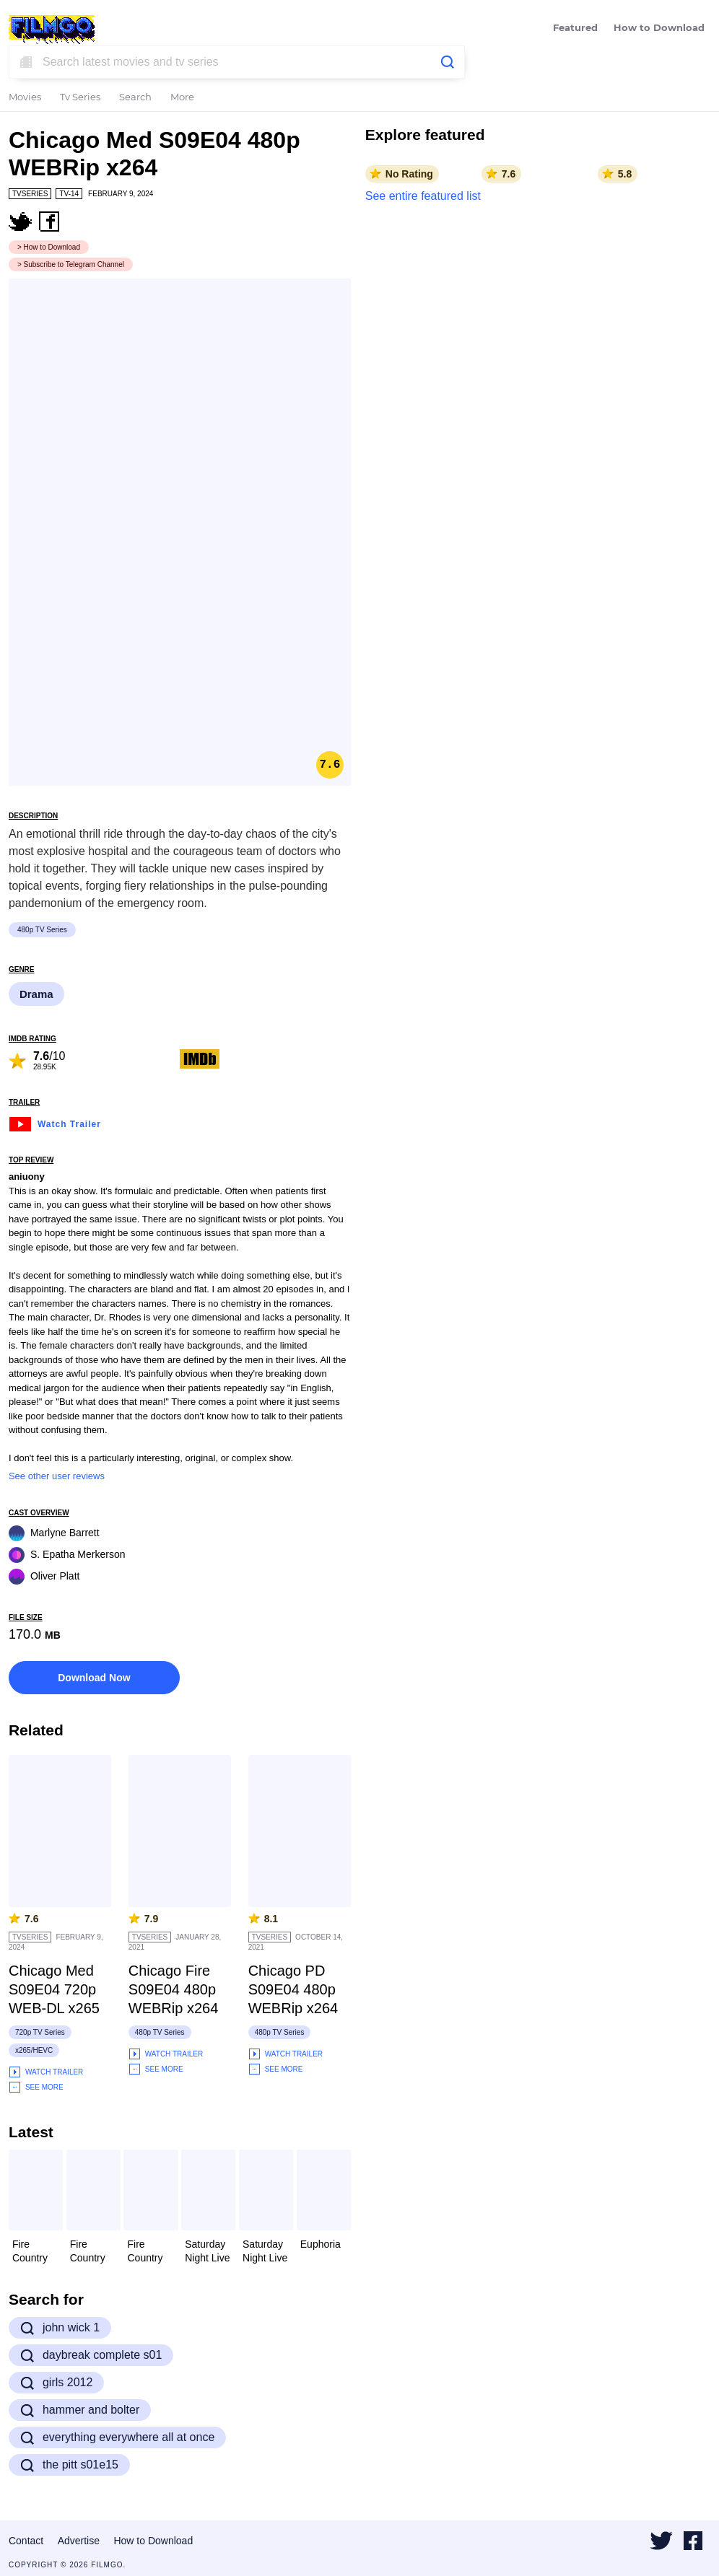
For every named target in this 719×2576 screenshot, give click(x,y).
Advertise (79, 2540)
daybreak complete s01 (91, 2355)
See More (36, 2087)
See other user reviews (57, 1476)
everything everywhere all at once (117, 2437)
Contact (26, 2540)
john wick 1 (60, 2328)
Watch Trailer (55, 1122)
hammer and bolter (79, 2410)
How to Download (659, 28)
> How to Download (48, 247)
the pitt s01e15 (69, 2465)
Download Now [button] (94, 1677)
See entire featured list (423, 196)
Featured (575, 28)
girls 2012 (56, 2382)
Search (135, 97)
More (182, 97)
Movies (25, 97)
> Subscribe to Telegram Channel (70, 264)
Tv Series (80, 97)
